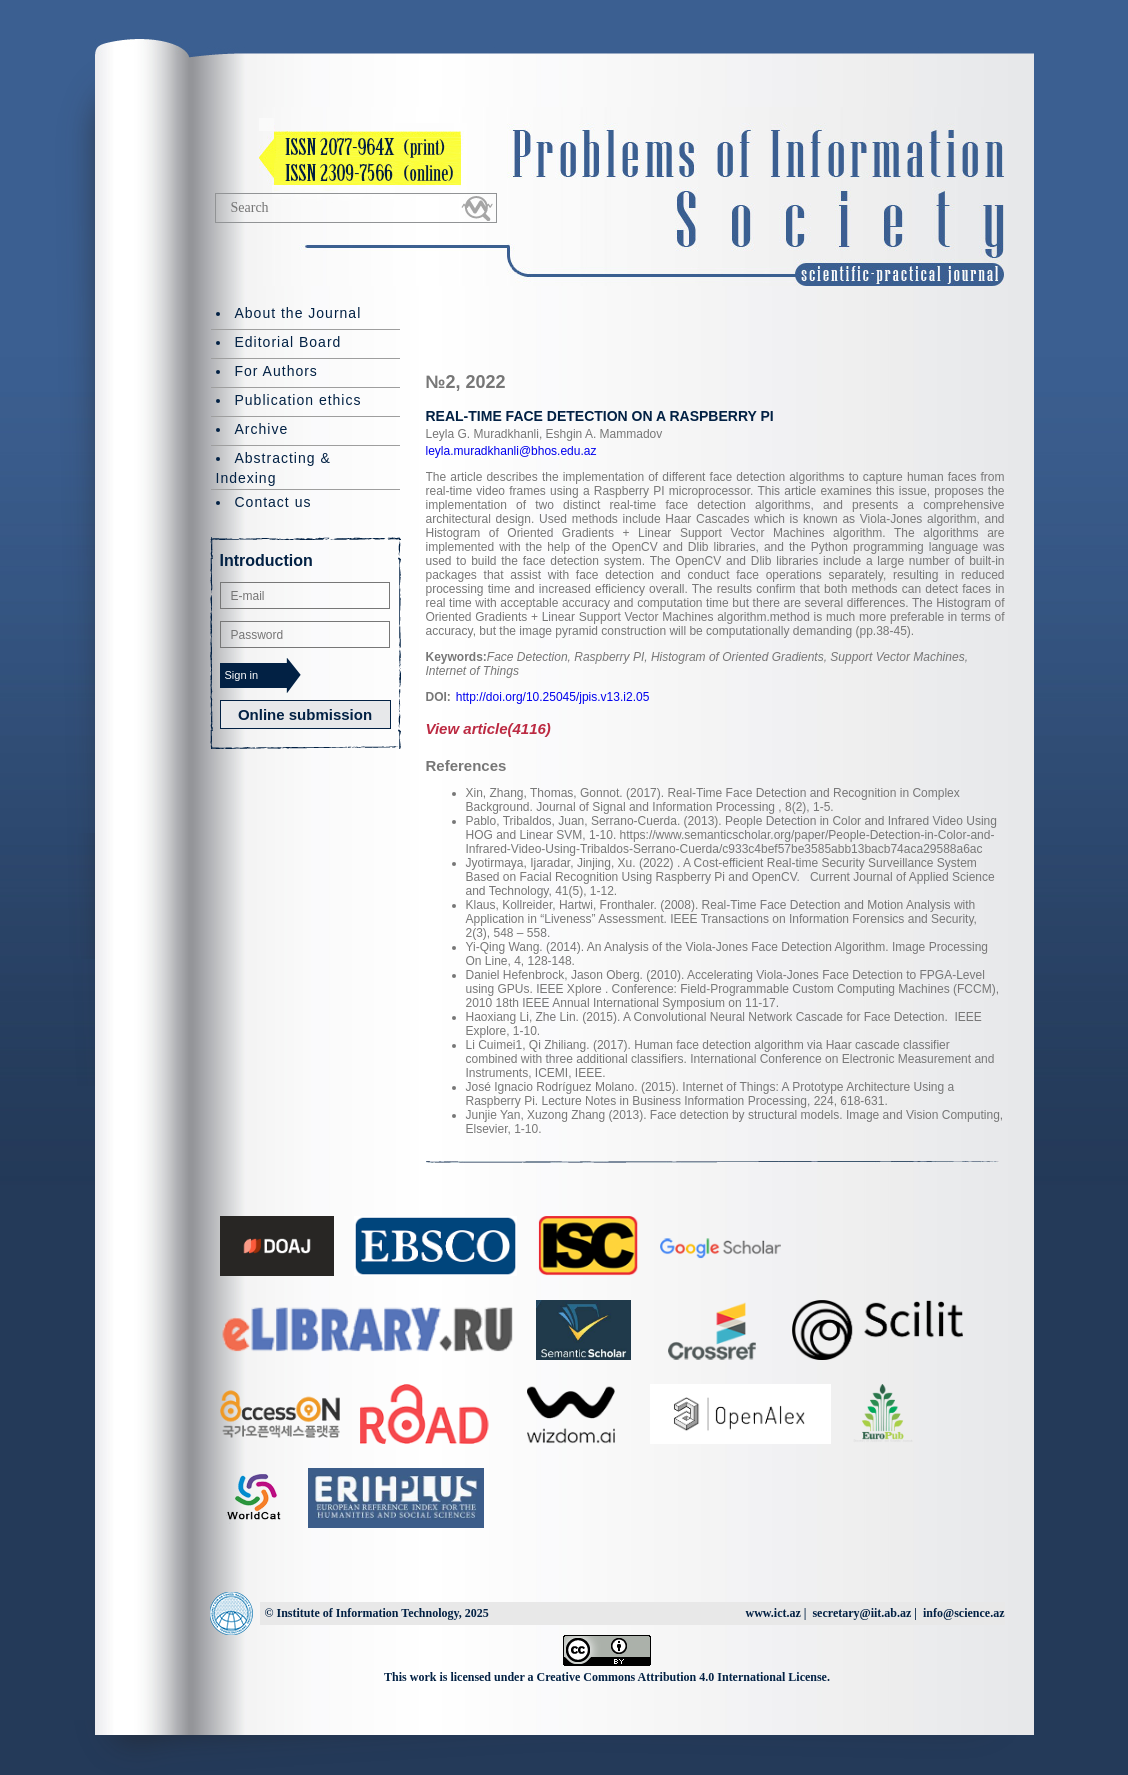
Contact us (273, 502)
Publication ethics (298, 400)
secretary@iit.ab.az (861, 1613)
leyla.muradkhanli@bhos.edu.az (511, 451)
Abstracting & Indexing (273, 468)
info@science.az (963, 1613)
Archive (262, 429)
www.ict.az (772, 1613)
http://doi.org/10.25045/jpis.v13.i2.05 (552, 697)
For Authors (276, 371)
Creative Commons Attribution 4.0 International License (682, 1677)
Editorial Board (288, 342)
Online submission (305, 714)
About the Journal (298, 313)
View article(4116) (488, 728)
